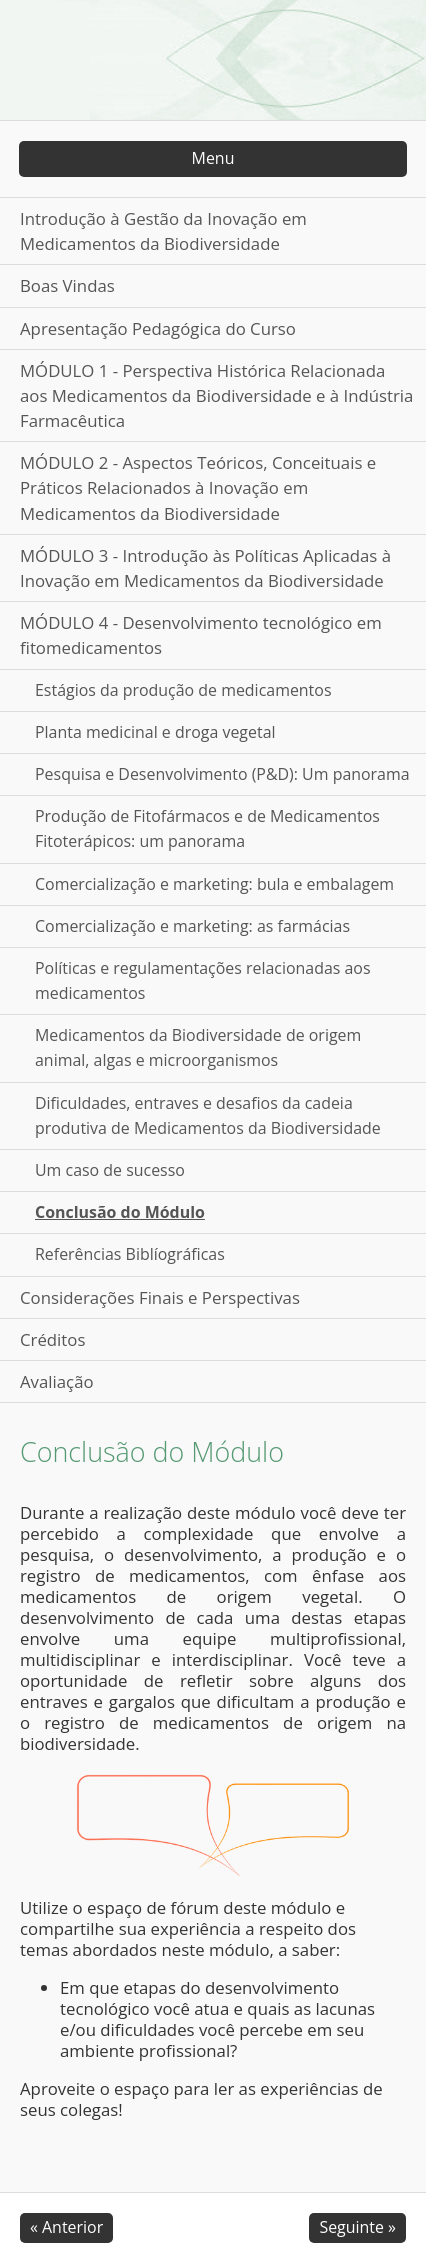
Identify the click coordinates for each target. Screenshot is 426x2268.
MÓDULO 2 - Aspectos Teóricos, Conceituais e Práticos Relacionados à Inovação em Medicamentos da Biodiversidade (198, 487)
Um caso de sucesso (110, 1170)
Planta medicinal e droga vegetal (155, 732)
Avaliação (57, 1381)
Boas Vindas (67, 285)
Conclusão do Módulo (120, 1212)
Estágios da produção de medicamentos (183, 690)
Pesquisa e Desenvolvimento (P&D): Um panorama (222, 774)
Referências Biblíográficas (130, 1254)
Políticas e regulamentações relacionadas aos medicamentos (203, 980)
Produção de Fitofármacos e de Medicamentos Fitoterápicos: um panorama (207, 828)
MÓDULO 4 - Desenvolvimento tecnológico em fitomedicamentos (201, 635)
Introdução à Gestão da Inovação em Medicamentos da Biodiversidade (163, 231)
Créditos (52, 1339)
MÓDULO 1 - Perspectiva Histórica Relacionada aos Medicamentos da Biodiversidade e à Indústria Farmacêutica (216, 395)
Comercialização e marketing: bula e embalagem (214, 884)
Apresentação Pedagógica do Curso (158, 328)
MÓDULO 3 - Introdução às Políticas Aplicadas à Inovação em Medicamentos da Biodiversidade (205, 568)
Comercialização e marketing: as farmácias (192, 926)
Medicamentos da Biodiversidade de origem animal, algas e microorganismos (198, 1047)
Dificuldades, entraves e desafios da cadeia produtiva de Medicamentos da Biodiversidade (208, 1115)
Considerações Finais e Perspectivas (160, 1297)
